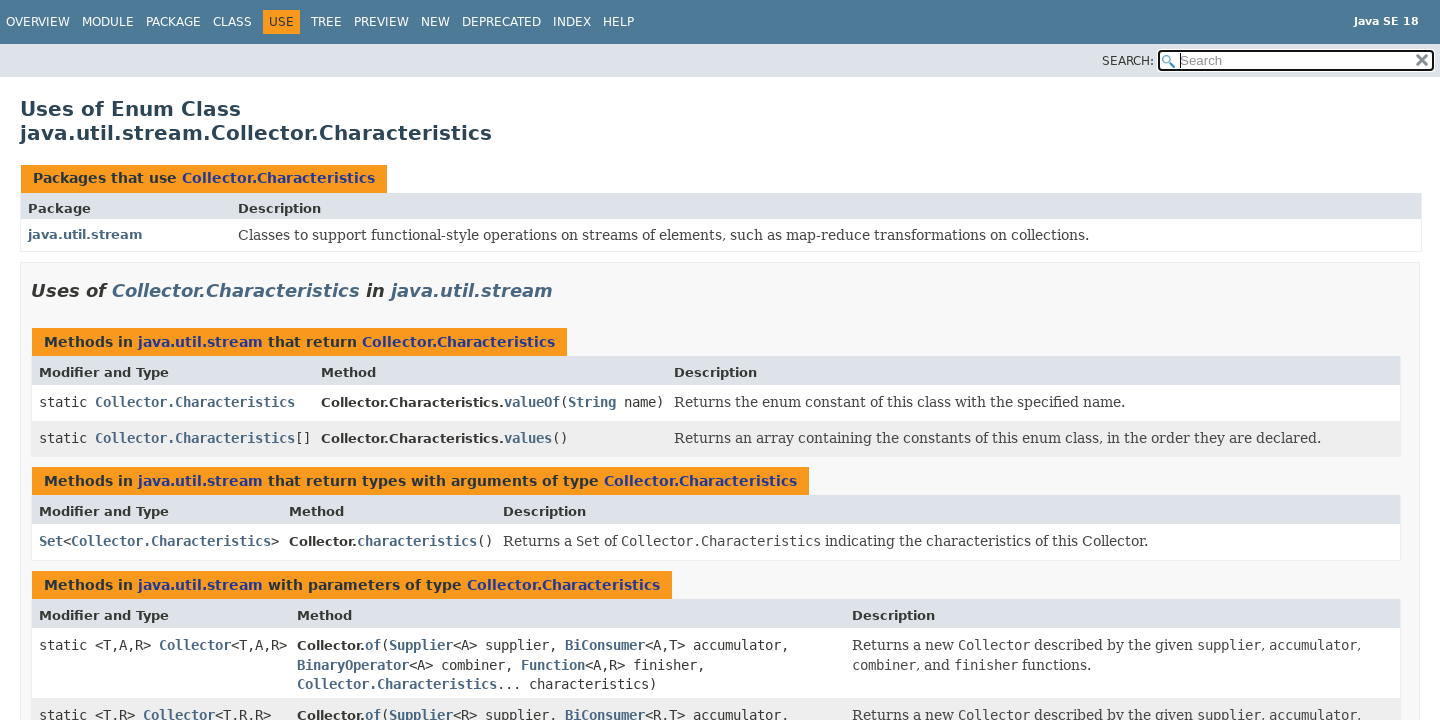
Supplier (421, 645)
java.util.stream (85, 234)
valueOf (532, 402)
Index (572, 22)
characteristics (417, 541)
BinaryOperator (353, 665)
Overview (38, 22)
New (435, 22)
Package (173, 22)
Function (553, 665)
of (373, 645)
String (592, 402)
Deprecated (501, 22)
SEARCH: (1128, 61)
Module (108, 22)
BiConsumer (605, 645)
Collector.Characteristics (278, 178)
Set (51, 541)
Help (618, 22)
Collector (195, 645)
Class (232, 22)
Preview (381, 22)
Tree (326, 22)
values (528, 438)
